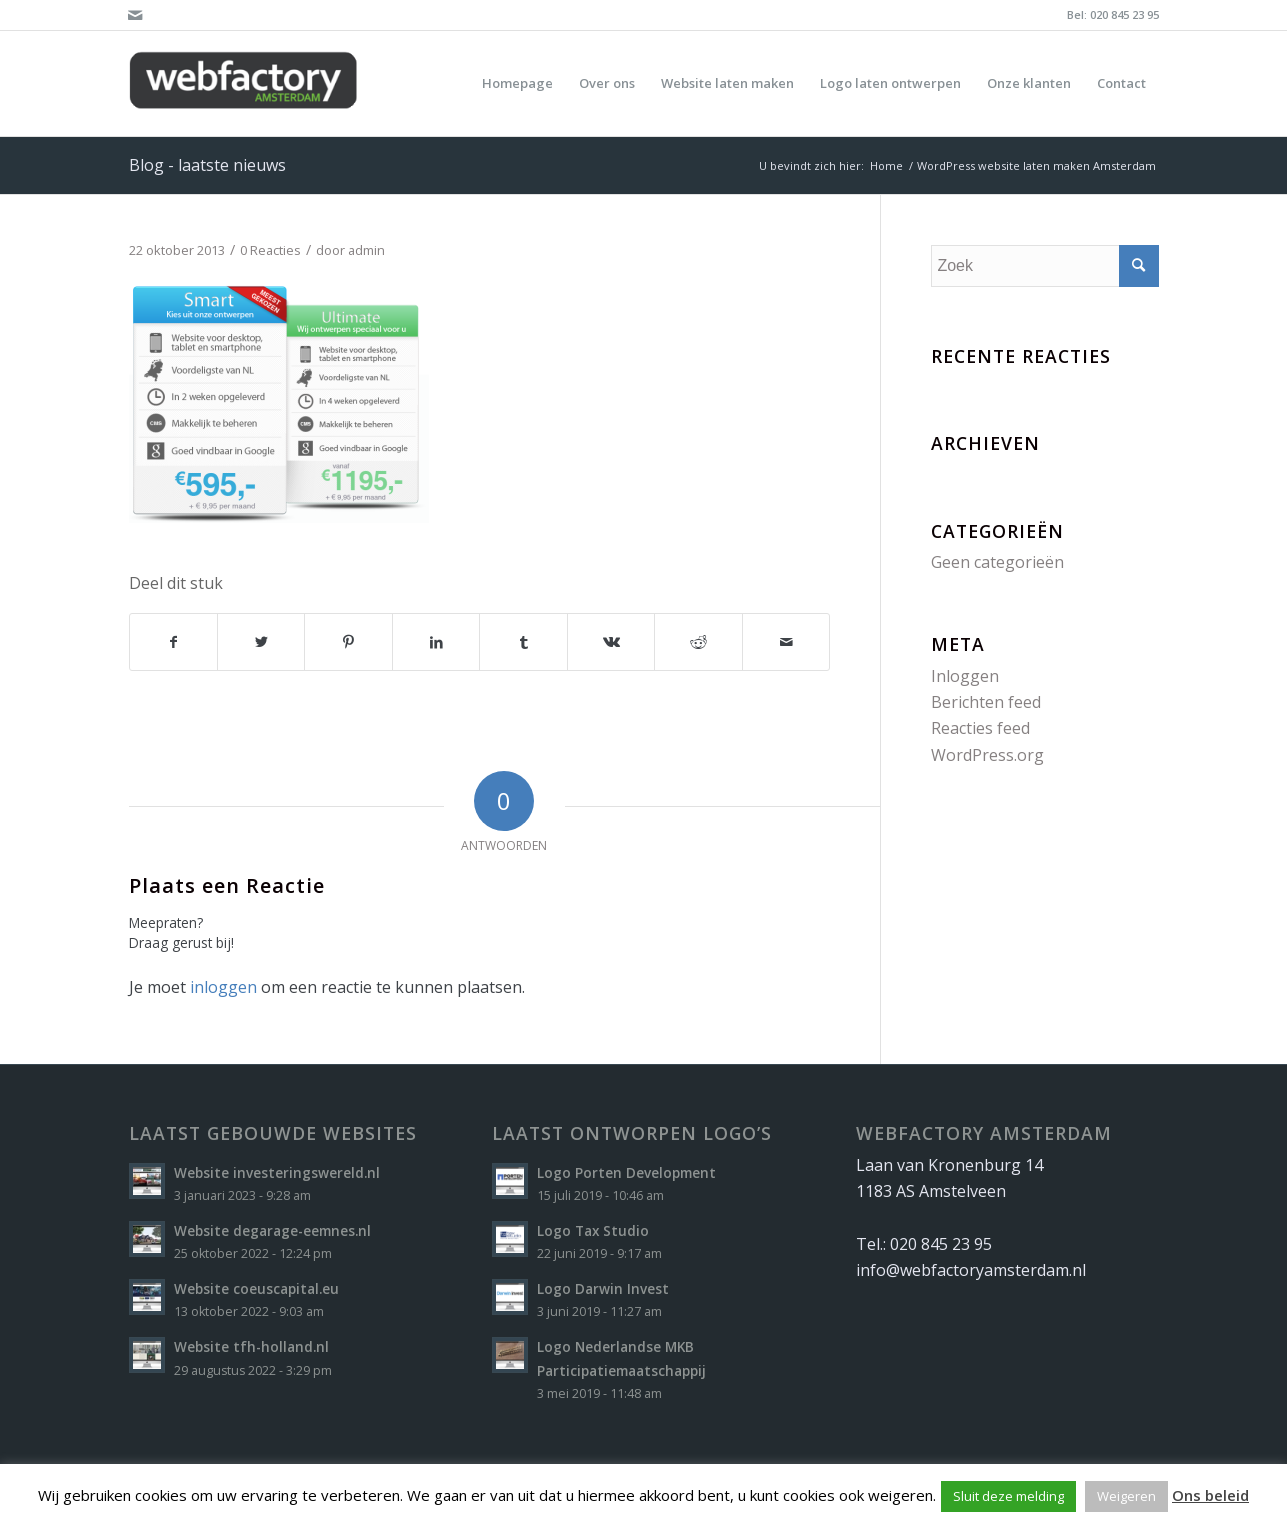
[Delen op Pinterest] (348, 642)
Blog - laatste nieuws (207, 165)
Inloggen (965, 676)
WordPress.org (987, 755)
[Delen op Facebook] (173, 642)
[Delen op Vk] (611, 642)
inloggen (223, 987)
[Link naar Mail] (135, 15)
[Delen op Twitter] (261, 642)
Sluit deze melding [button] (1008, 1496)
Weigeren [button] (1126, 1496)
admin (366, 250)
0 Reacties (270, 250)
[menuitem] (517, 83)
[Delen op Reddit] (698, 642)
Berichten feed (986, 702)
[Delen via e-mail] (786, 642)
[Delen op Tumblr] (523, 642)
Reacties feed (980, 728)
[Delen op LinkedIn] (436, 642)
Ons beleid (1210, 1495)
